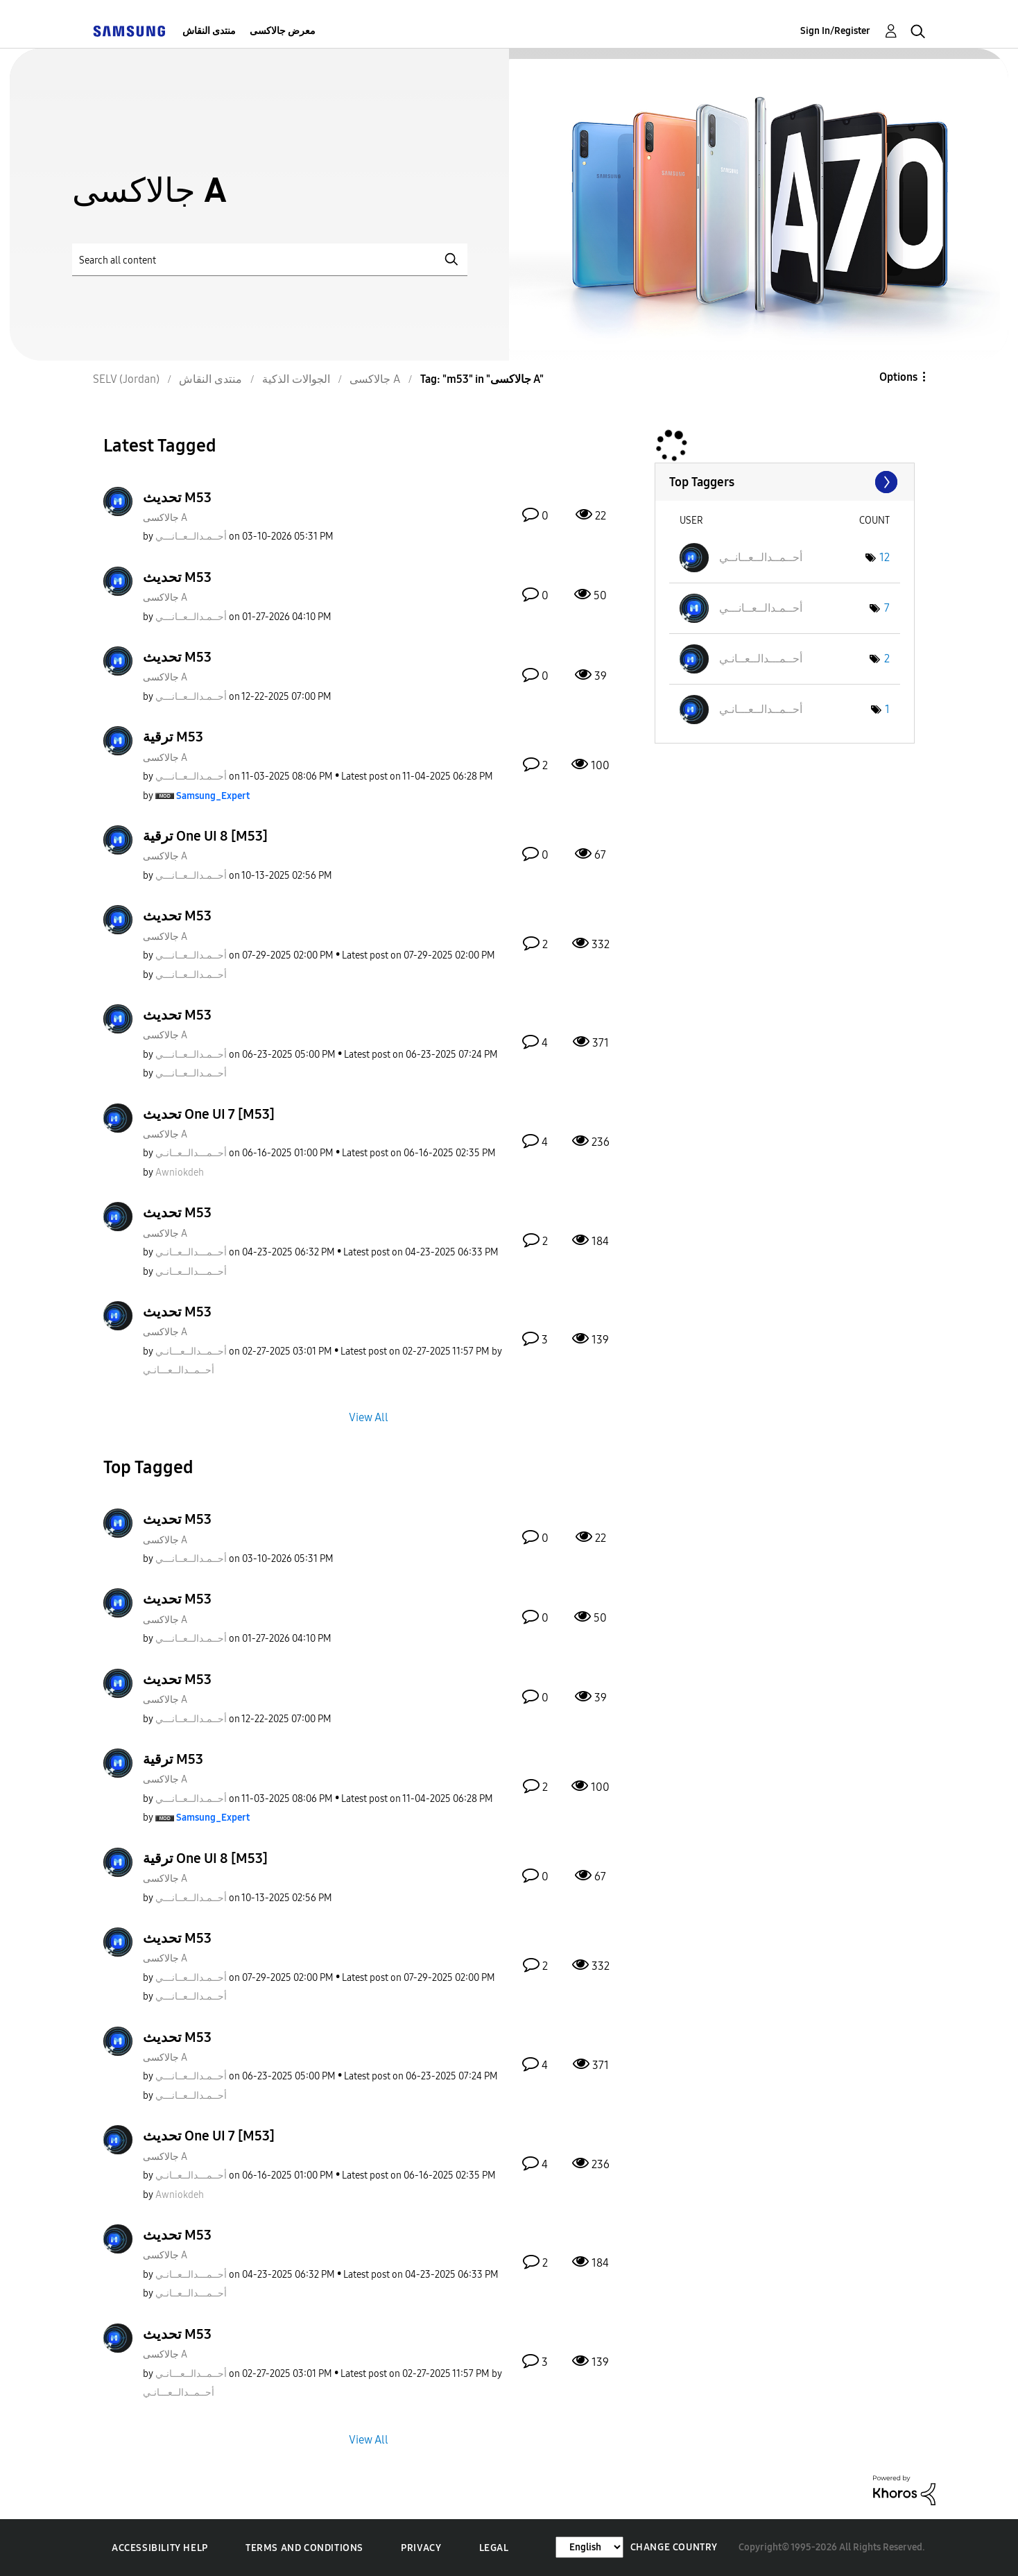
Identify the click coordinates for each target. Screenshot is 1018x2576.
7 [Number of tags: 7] (887, 608)
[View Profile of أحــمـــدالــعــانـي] (191, 1153)
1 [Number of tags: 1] (887, 709)
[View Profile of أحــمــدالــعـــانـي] (191, 1351)
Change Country (674, 2547)
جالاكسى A (165, 518)
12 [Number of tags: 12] (884, 557)
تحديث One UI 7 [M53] (209, 1114)
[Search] (269, 259)
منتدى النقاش (209, 31)
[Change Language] (589, 2547)
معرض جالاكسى (283, 31)
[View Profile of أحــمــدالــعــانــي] (760, 557)
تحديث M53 (177, 497)
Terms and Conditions (304, 2548)
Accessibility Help (160, 2548)
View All (368, 1417)
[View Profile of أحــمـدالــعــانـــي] (191, 536)
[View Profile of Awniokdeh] (179, 1172)
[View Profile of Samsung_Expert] (213, 796)
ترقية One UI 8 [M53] (205, 835)
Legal (494, 2548)
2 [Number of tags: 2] (887, 658)
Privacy (421, 2548)
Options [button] (898, 377)
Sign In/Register (835, 31)
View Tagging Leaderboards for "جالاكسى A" (784, 482)
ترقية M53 (173, 736)
